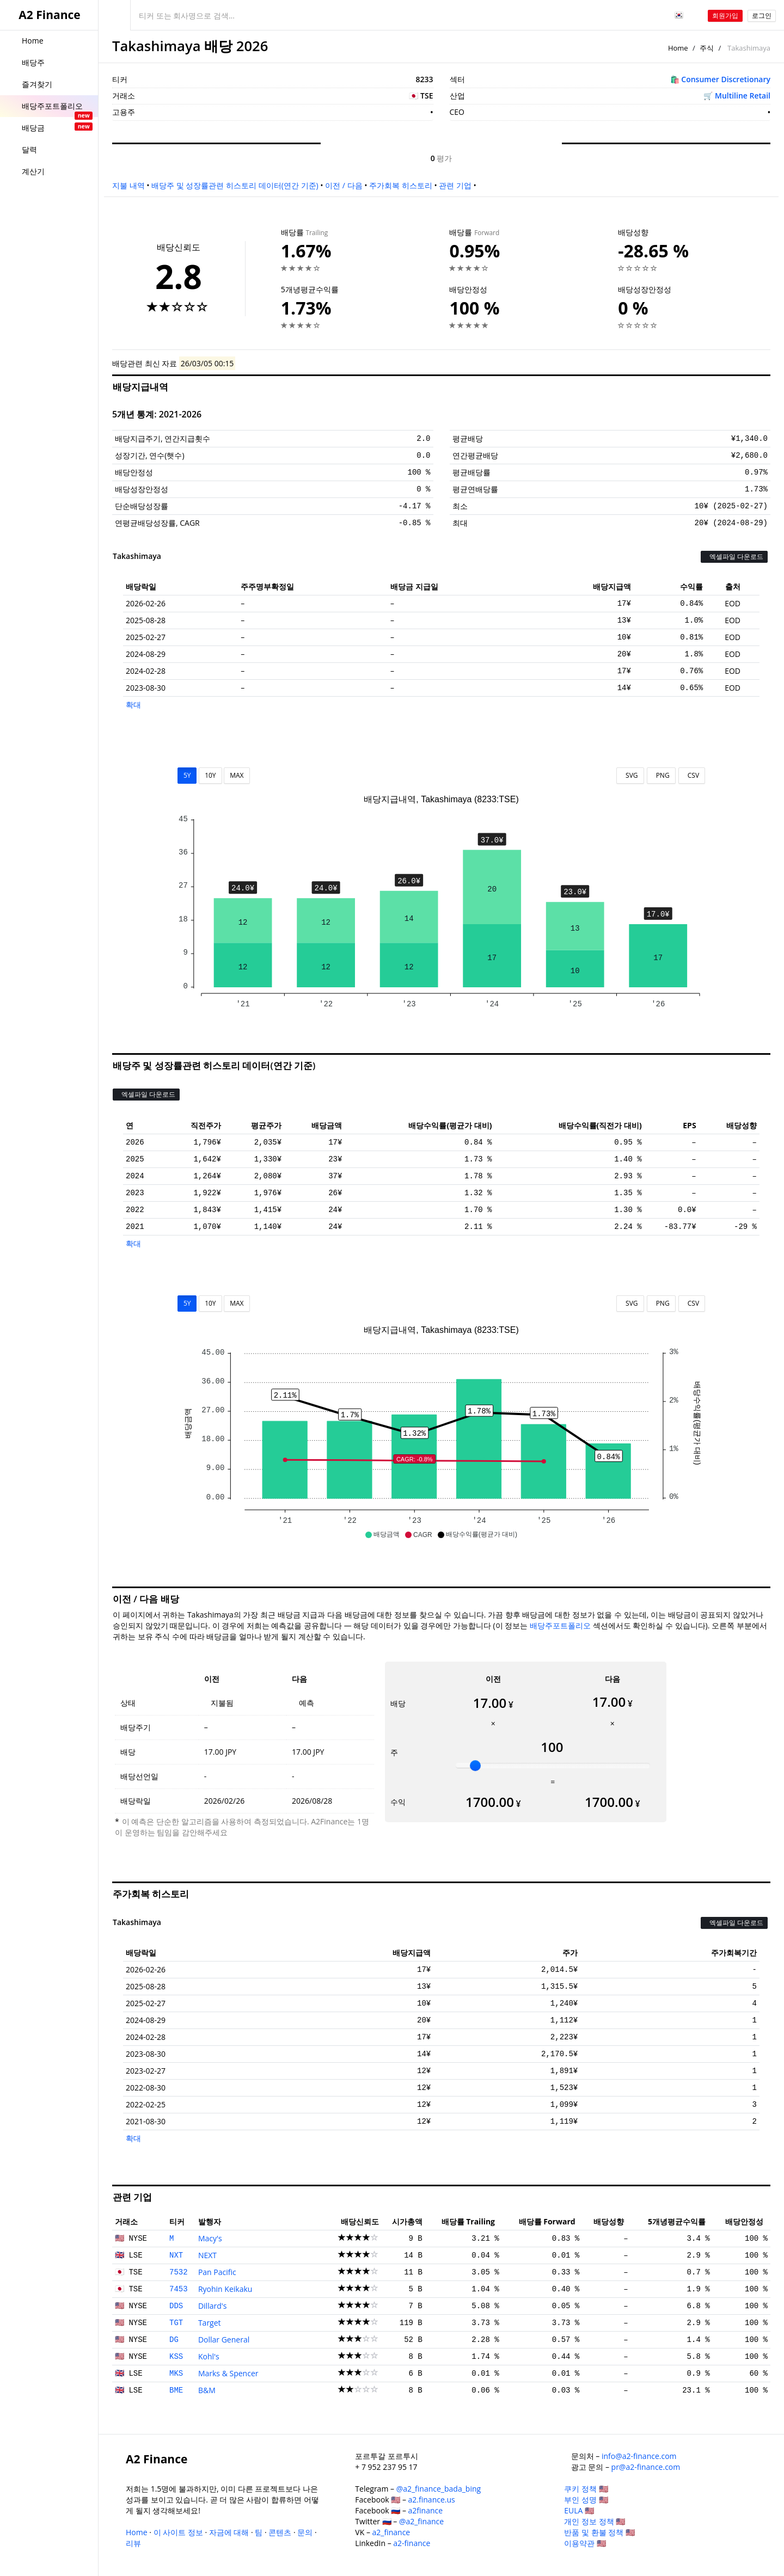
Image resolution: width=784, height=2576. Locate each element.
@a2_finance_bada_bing (438, 2488)
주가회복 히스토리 (400, 185)
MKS (176, 2373)
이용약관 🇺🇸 (585, 2543)
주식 (707, 48)
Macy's (210, 2238)
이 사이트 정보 (178, 2532)
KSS (176, 2356)
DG (174, 2339)
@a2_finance (421, 2521)
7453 (178, 2289)
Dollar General (223, 2339)
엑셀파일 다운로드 (734, 556)
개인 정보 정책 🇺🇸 (594, 2521)
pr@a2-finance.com (646, 2467)
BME (176, 2390)
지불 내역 (128, 185)
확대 (133, 704)
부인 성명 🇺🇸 (586, 2499)
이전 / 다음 (343, 185)
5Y (187, 775)
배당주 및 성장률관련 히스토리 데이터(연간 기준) (234, 185)
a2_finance (391, 2532)
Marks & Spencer (228, 2373)
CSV (691, 775)
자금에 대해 (229, 2532)
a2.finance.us (431, 2499)
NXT (176, 2255)
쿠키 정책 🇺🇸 (586, 2488)
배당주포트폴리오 (560, 1625)
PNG (661, 775)
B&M (207, 2390)
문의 (305, 2532)
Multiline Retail (742, 95)
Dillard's (212, 2306)
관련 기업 (455, 185)
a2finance (425, 2510)
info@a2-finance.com (639, 2456)
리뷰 (133, 2543)
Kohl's (208, 2356)
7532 (178, 2272)
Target (209, 2322)
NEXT (207, 2255)
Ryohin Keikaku (225, 2289)
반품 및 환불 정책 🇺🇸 (599, 2532)
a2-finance (411, 2543)
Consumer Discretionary (725, 79)
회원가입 (725, 15)
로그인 (761, 15)
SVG (630, 775)
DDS (176, 2306)
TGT (176, 2323)
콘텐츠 (279, 2532)
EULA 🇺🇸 (579, 2510)
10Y (210, 775)
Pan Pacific (217, 2272)
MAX (236, 775)
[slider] (475, 1765)
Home (678, 48)
